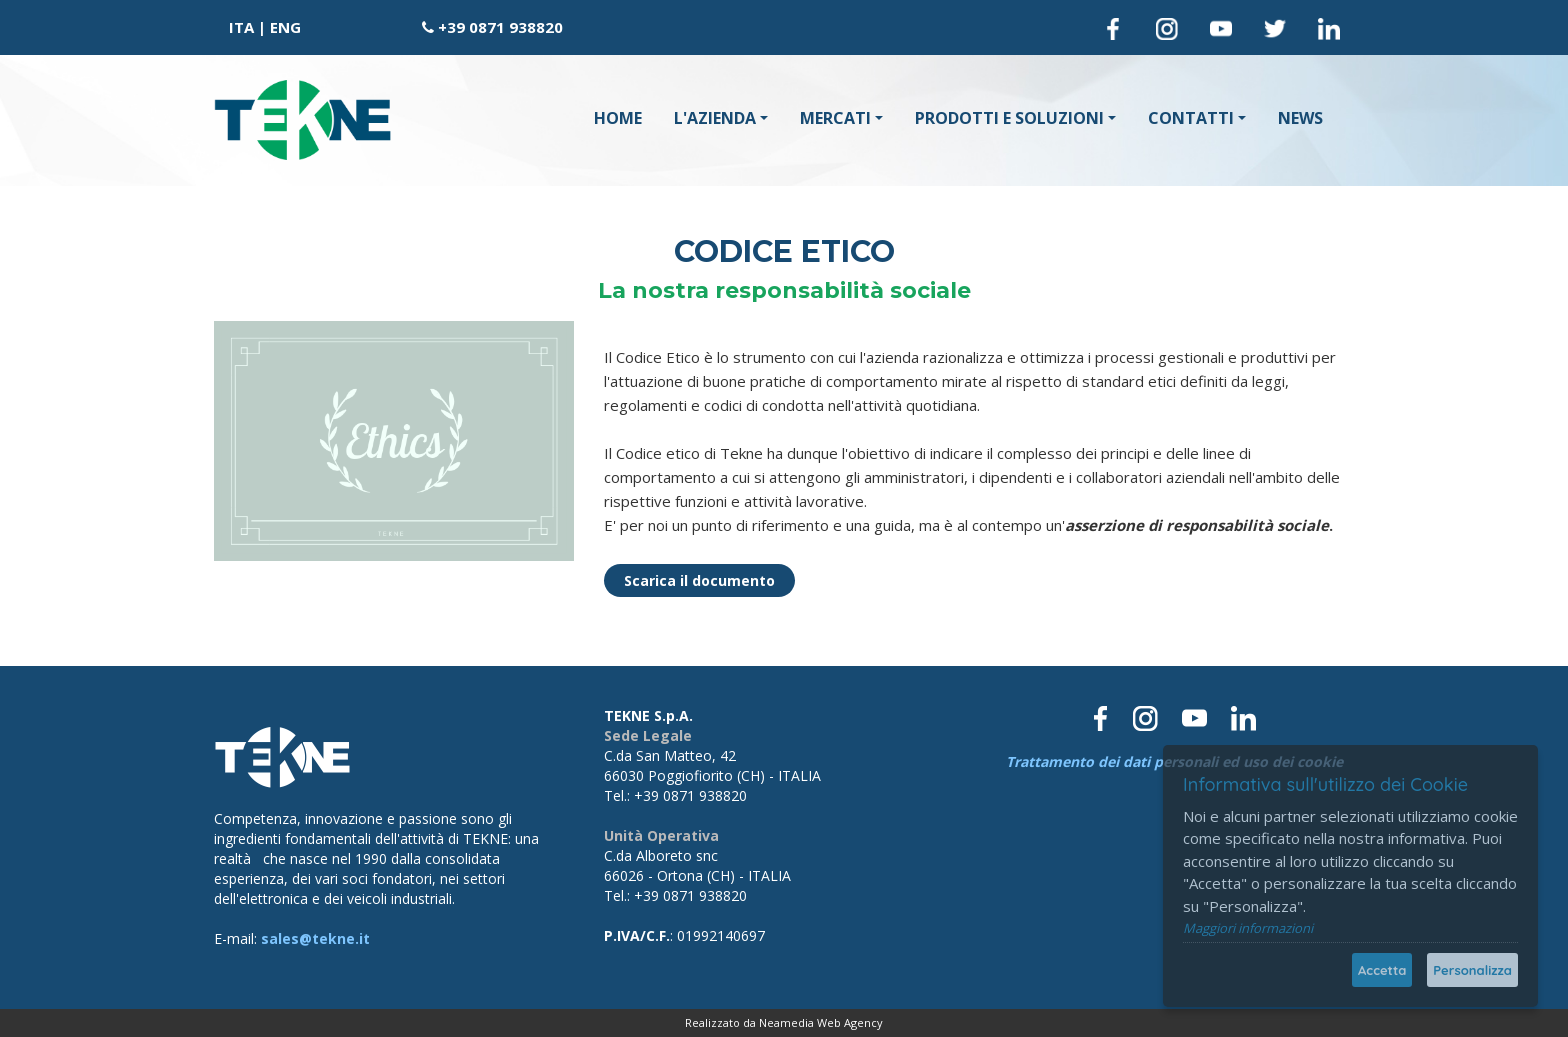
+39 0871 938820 (500, 27)
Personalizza (1472, 970)
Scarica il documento (699, 580)
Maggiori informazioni (1248, 928)
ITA (241, 27)
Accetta (1382, 970)
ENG (285, 27)
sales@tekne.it (315, 938)
